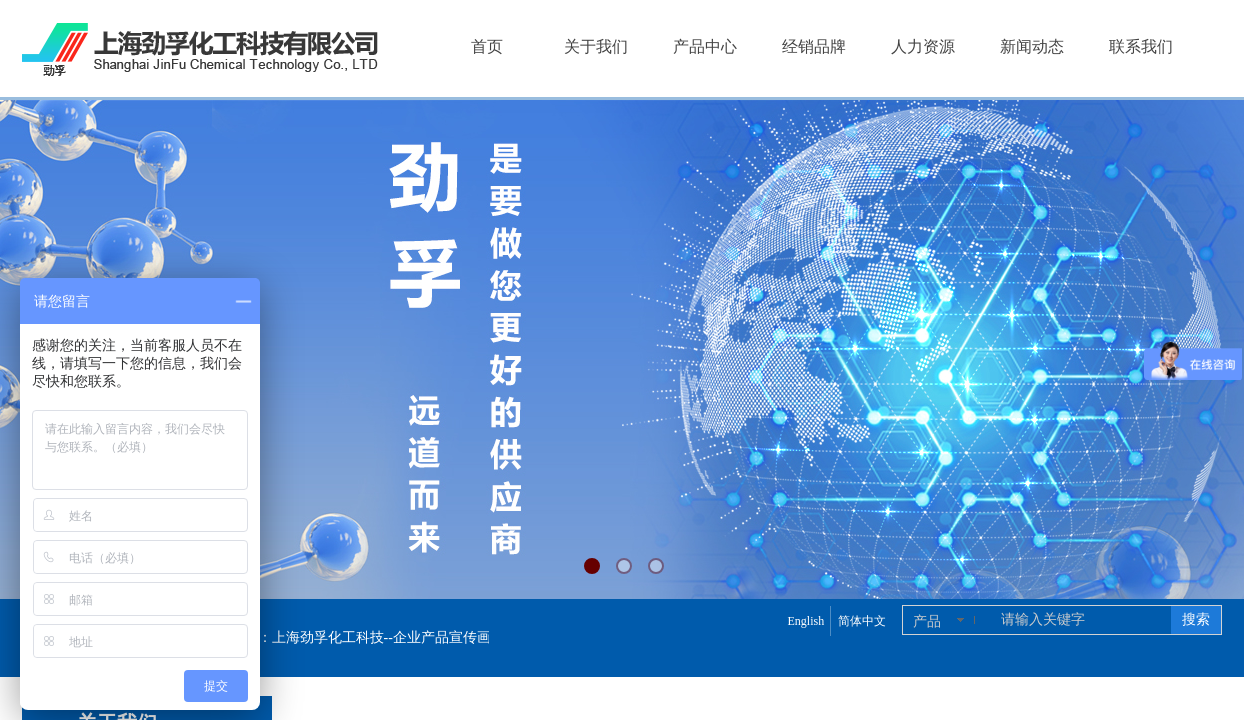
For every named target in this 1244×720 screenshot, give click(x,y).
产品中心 (705, 46)
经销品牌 (814, 46)
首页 (487, 46)
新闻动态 (1032, 46)
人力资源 (923, 46)
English (805, 621)
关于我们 (596, 46)
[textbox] (1082, 620)
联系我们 (1141, 46)
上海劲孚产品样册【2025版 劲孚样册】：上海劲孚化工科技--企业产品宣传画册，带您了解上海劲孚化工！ (347, 637)
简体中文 (862, 621)
